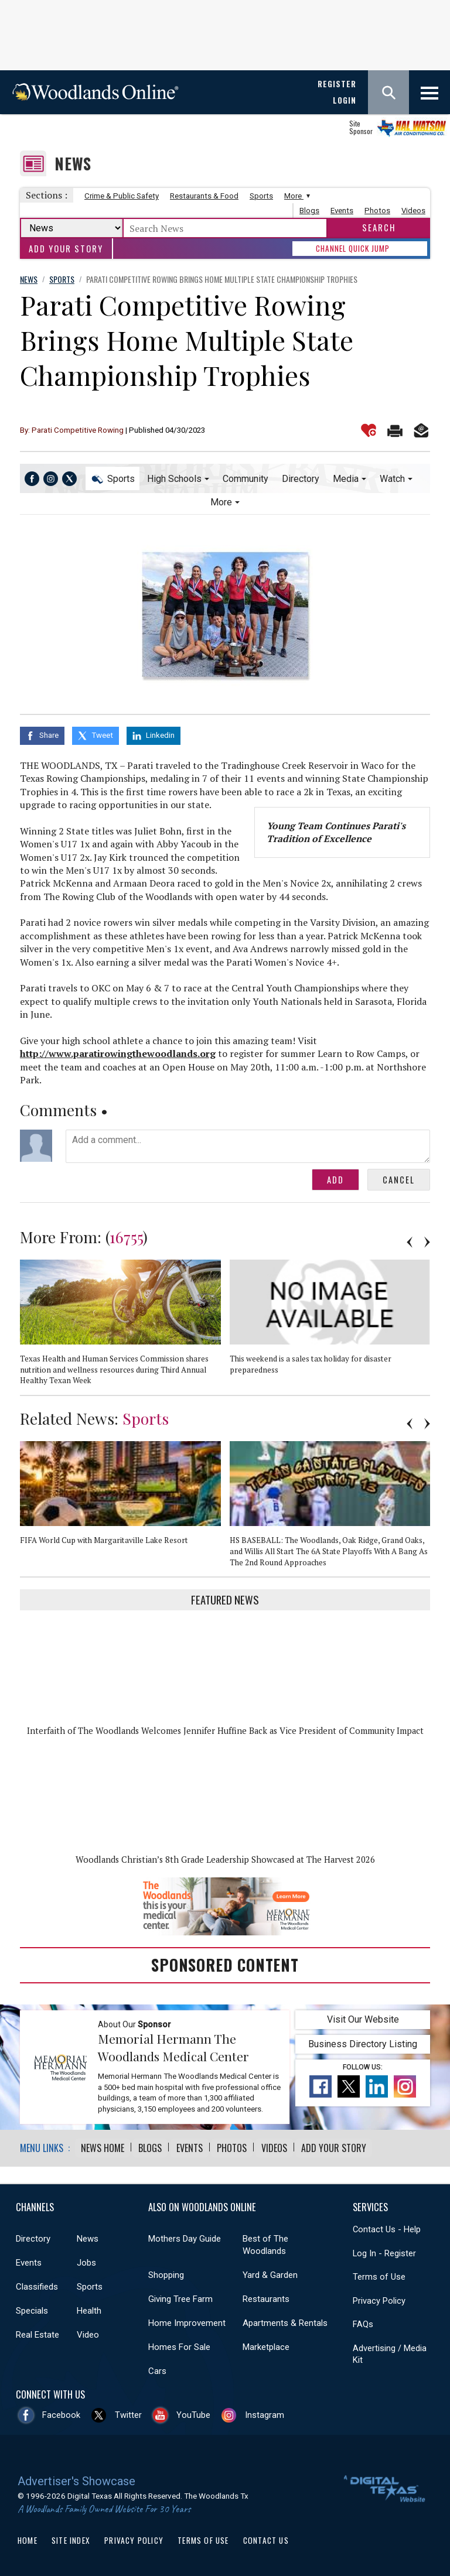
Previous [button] (409, 1240)
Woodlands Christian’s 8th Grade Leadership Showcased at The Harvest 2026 (225, 1857)
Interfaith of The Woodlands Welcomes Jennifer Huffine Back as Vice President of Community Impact (225, 1728)
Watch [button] (392, 478)
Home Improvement (187, 2320)
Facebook (61, 2412)
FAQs (363, 2321)
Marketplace (266, 2344)
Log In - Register (384, 2250)
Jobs (86, 2260)
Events (341, 210)
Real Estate (37, 2332)
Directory (300, 478)
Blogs (309, 210)
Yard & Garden (270, 2272)
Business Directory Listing (362, 2041)
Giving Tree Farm (180, 2296)
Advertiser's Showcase (76, 2478)
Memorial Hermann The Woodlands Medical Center (173, 2045)
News (72, 163)
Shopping (166, 2272)
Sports (261, 195)
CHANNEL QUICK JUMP (353, 248)
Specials (32, 2308)
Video (88, 2332)
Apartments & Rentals (285, 2320)
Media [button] (346, 478)
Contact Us (266, 2537)
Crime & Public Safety (121, 195)
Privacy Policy (379, 2298)
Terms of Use (379, 2274)
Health (89, 2308)
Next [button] (427, 1240)
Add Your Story (66, 248)
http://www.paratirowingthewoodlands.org (118, 1051)
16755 (126, 1234)
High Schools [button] (174, 478)
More (295, 195)
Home (28, 2537)
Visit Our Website (363, 2017)
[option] (125, 1325)
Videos (413, 210)
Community (245, 478)
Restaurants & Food (204, 195)
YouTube (193, 2412)
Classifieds (37, 2284)
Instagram (264, 2412)
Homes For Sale (179, 2344)
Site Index (71, 2537)
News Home (102, 2146)
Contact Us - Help (387, 2226)
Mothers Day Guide (184, 2236)
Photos (377, 210)
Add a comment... (248, 1144)
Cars (157, 2368)
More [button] (221, 502)
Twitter (128, 2412)
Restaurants (266, 2296)
